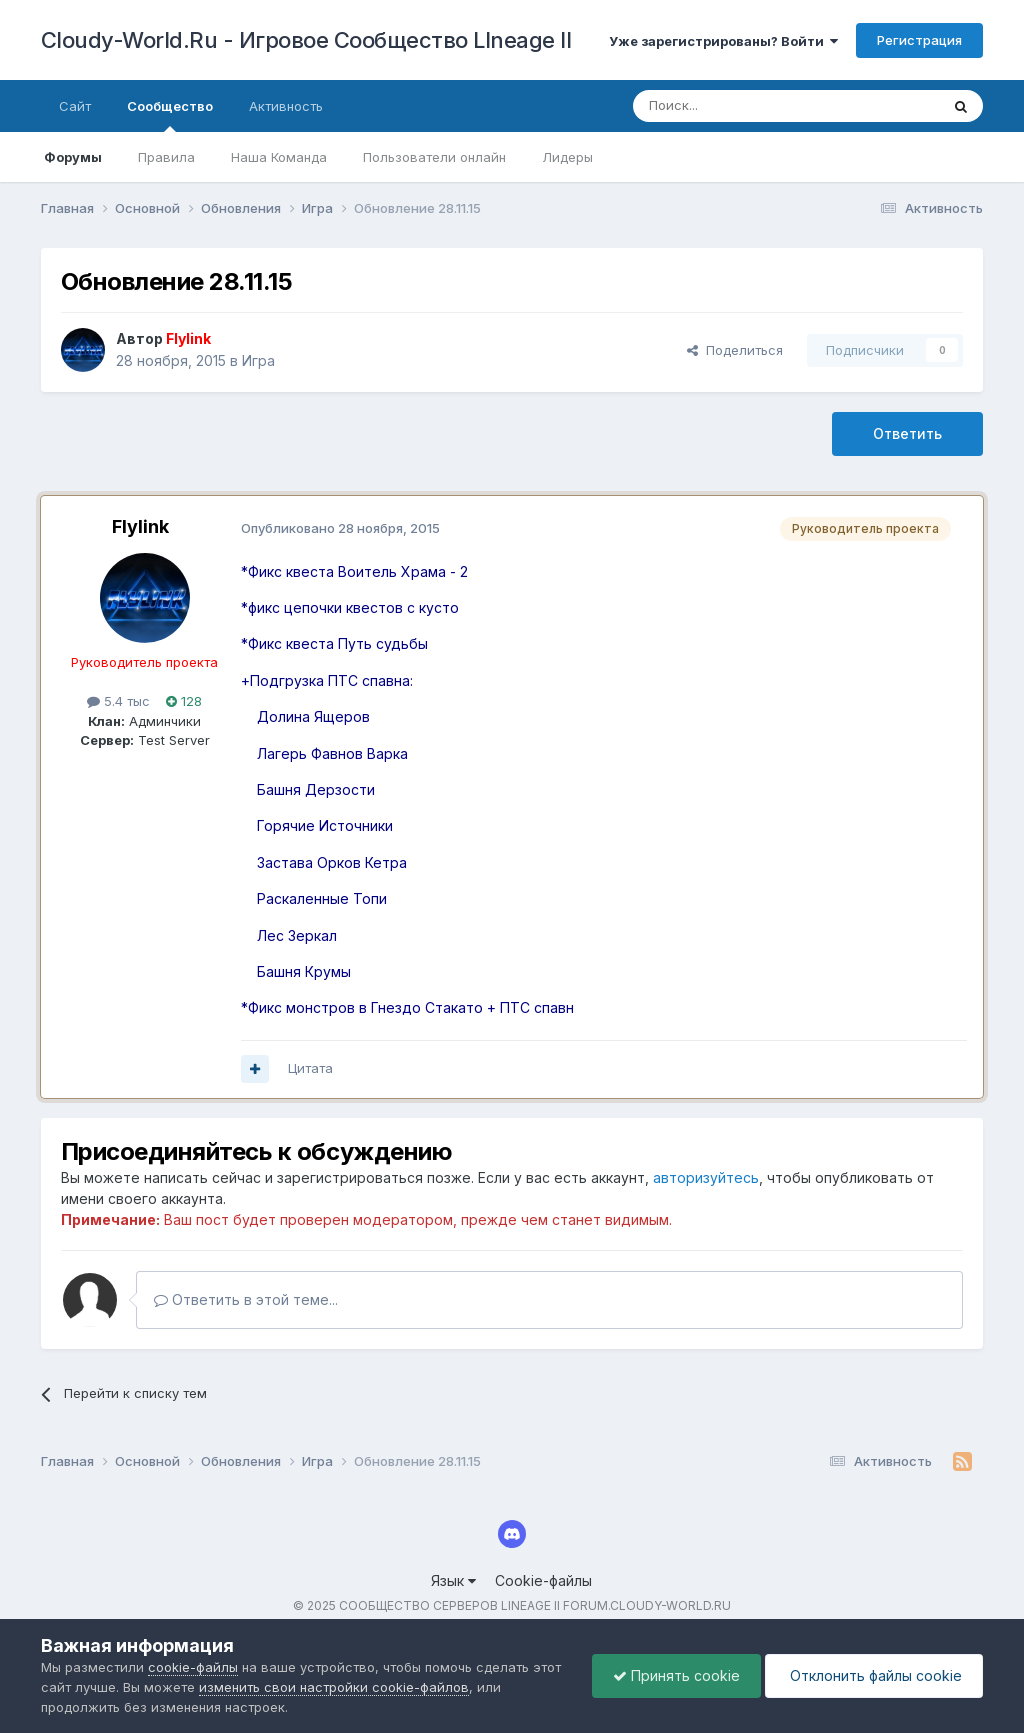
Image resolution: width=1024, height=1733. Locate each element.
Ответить (907, 433)
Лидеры (567, 157)
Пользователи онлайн (434, 157)
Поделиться (735, 350)
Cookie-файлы (543, 1580)
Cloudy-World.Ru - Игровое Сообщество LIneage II (306, 40)
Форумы (73, 157)
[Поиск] (740, 106)
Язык (453, 1580)
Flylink (140, 526)
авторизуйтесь (706, 1177)
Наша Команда (279, 157)
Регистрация (919, 40)
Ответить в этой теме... (246, 1299)
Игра (258, 360)
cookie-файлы (193, 1667)
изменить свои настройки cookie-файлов (334, 1687)
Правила (166, 157)
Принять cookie (676, 1675)
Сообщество (170, 115)
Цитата (310, 1068)
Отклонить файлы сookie (874, 1675)
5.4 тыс (118, 701)
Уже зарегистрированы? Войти (723, 41)
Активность (286, 106)
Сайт (75, 106)
